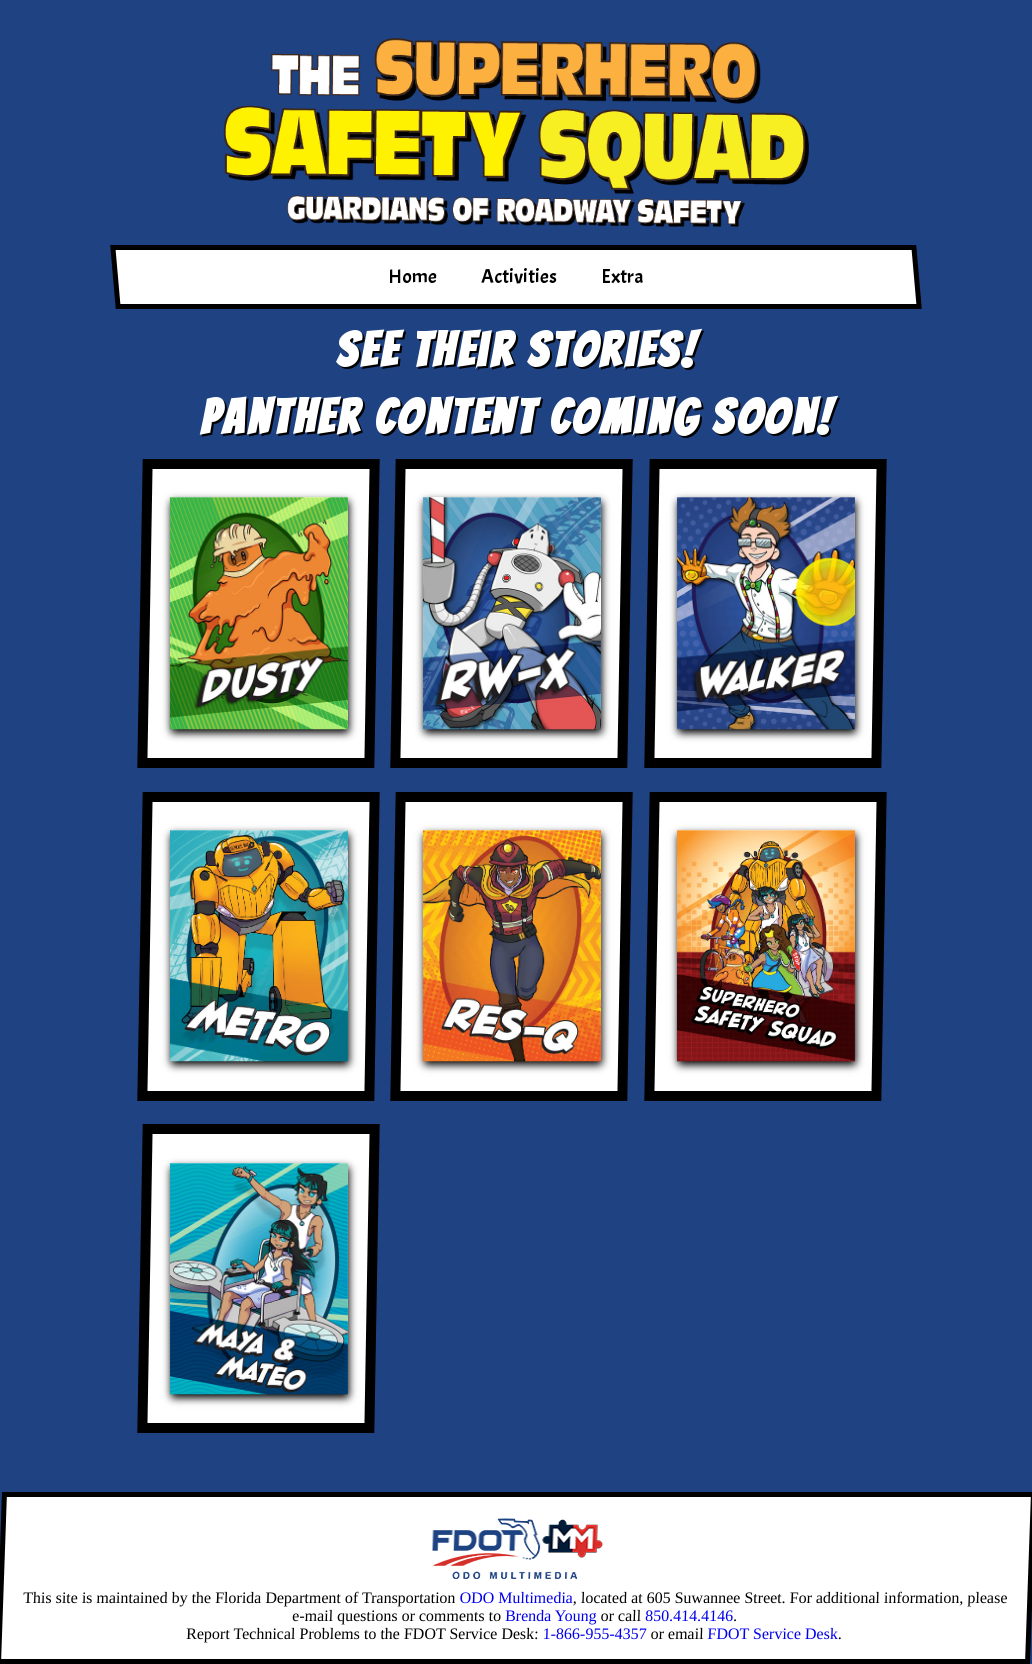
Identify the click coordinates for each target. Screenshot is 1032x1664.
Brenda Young (551, 1615)
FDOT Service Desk (772, 1633)
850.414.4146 (689, 1615)
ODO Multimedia (516, 1597)
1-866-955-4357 (594, 1633)
